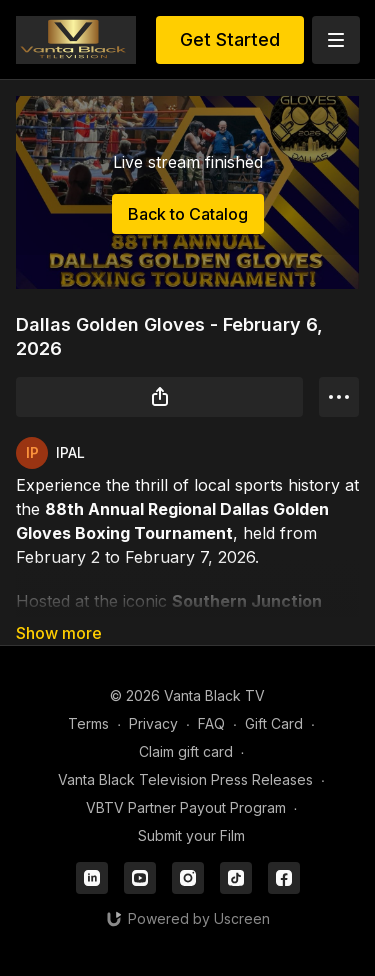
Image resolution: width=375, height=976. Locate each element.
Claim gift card (186, 751)
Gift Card (274, 723)
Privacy (153, 723)
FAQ (211, 723)
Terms (88, 723)
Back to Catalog (188, 214)
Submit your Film (191, 835)
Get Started (230, 39)
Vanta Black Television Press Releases (185, 779)
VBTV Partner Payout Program (186, 807)
